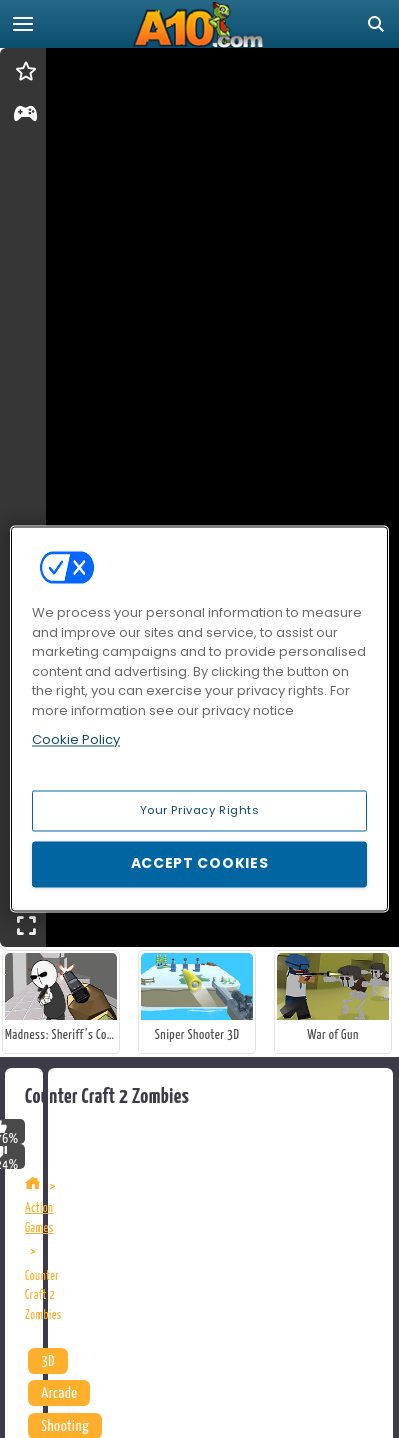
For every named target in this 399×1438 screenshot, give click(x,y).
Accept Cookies (200, 864)
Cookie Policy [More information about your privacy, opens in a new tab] (76, 739)
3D (48, 1361)
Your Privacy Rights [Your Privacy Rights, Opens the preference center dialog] (200, 810)
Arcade (59, 1393)
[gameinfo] (25, 117)
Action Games (39, 1218)
